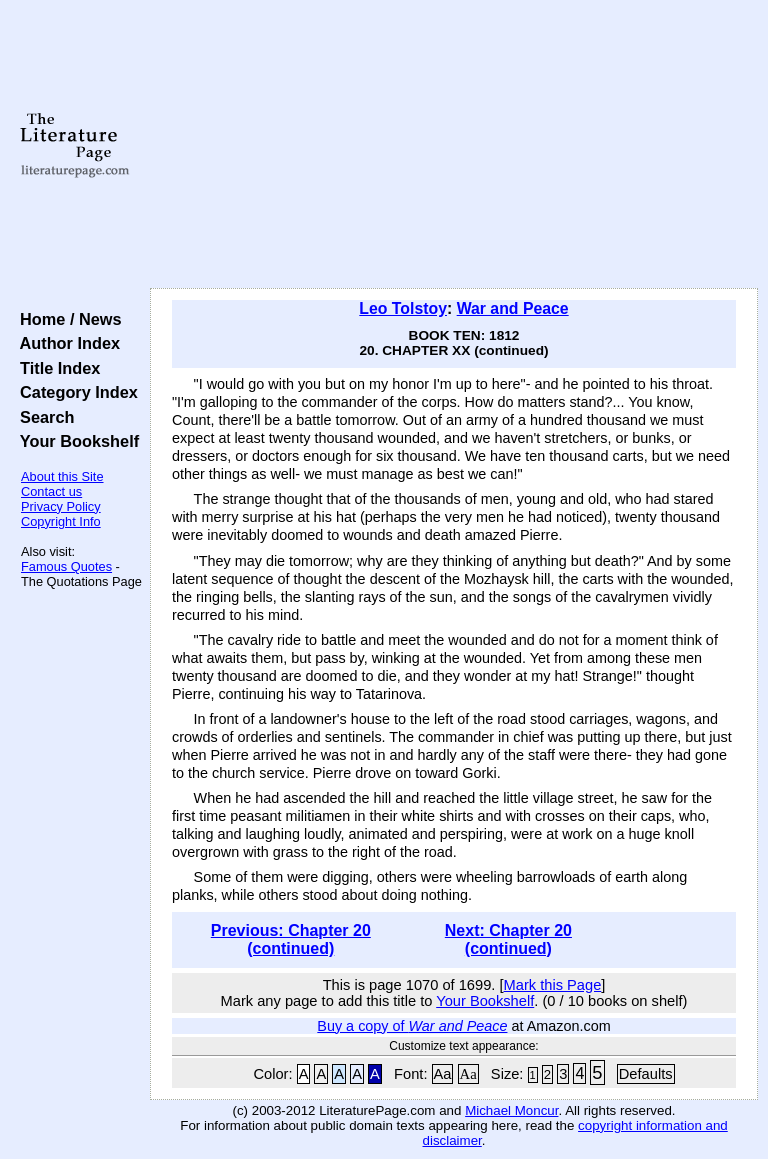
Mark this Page (553, 985)
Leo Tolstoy (403, 308)
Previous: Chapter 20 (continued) (291, 939)
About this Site (62, 476)
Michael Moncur (511, 1110)
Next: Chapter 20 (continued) (508, 939)
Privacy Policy (61, 506)
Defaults (646, 1074)
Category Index (74, 392)
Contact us (51, 491)
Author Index (65, 343)
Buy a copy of (412, 1026)
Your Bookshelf (75, 441)
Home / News (66, 319)
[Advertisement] (454, 145)
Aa (443, 1074)
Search (42, 417)
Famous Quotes (66, 566)
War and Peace (513, 308)
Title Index (55, 368)
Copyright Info (61, 521)
